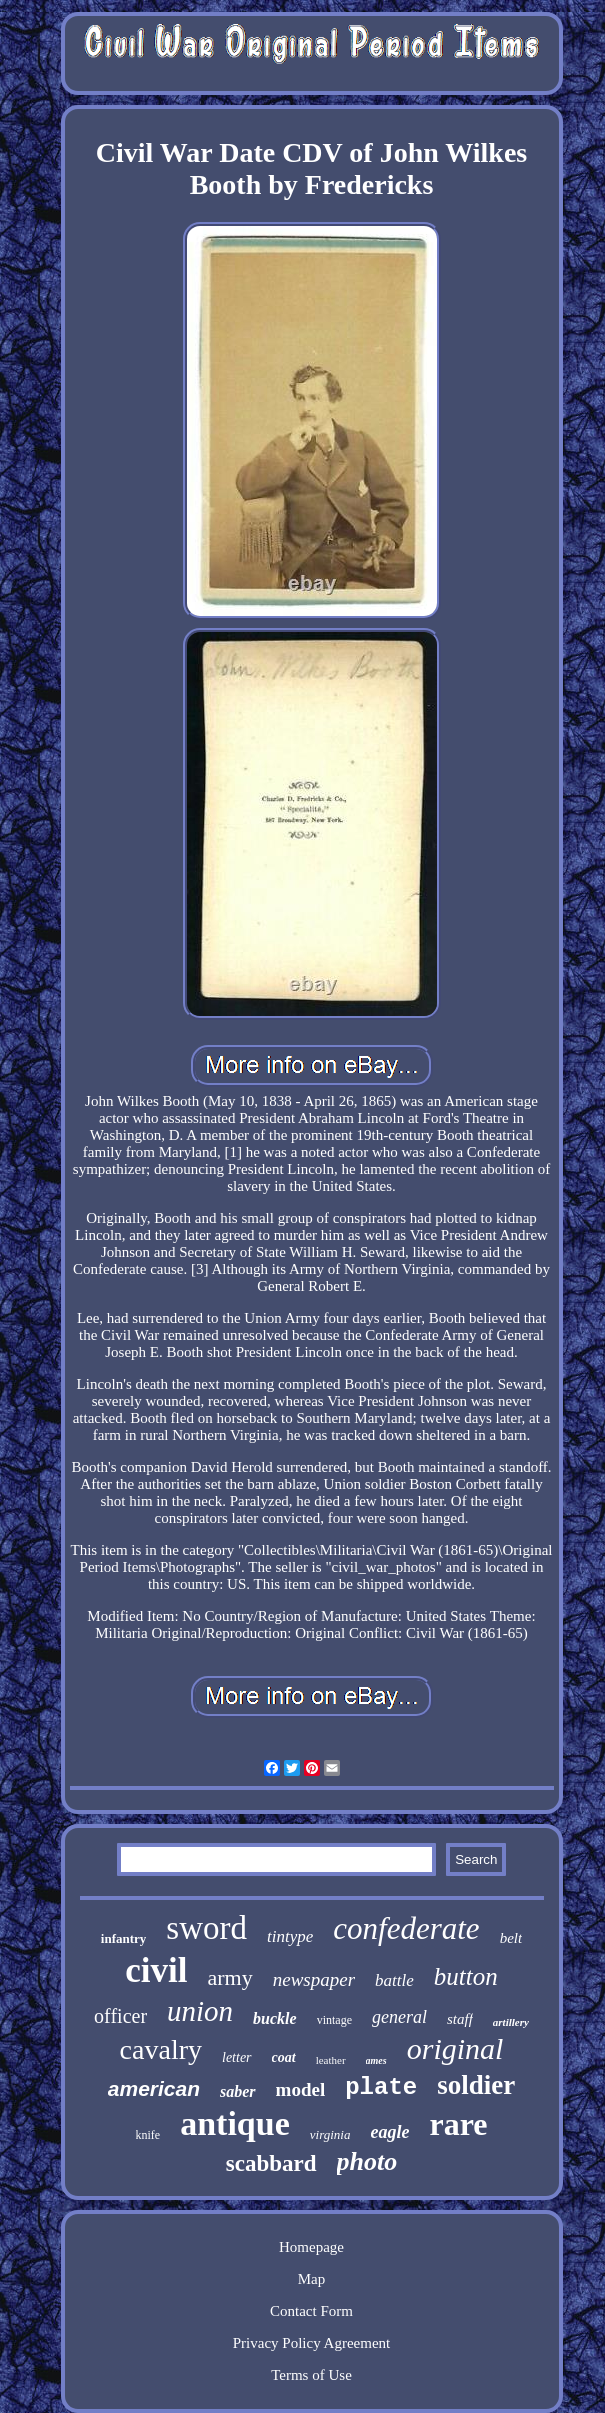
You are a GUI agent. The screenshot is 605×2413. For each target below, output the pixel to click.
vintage (334, 2020)
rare (458, 2124)
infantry (124, 1938)
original (455, 2048)
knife (148, 2135)
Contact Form (311, 2311)
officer (120, 2016)
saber (238, 2091)
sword (206, 1928)
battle (394, 1980)
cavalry (161, 2049)
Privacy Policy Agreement (311, 2343)
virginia (330, 2134)
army (230, 1977)
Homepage (311, 2247)
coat (284, 2057)
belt (511, 1938)
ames (376, 2060)
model (301, 2089)
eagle (389, 2132)
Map (312, 2279)
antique (235, 2123)
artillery (511, 2022)
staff (460, 2019)
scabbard (271, 2163)
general (399, 2017)
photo (367, 2161)
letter (237, 2057)
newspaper (314, 1979)
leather (331, 2060)
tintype (290, 1936)
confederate (406, 1928)
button (466, 1976)
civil (156, 1970)
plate (381, 2087)
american (154, 2088)
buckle (275, 2018)
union (200, 2011)
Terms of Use (311, 2375)
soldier (476, 2085)
